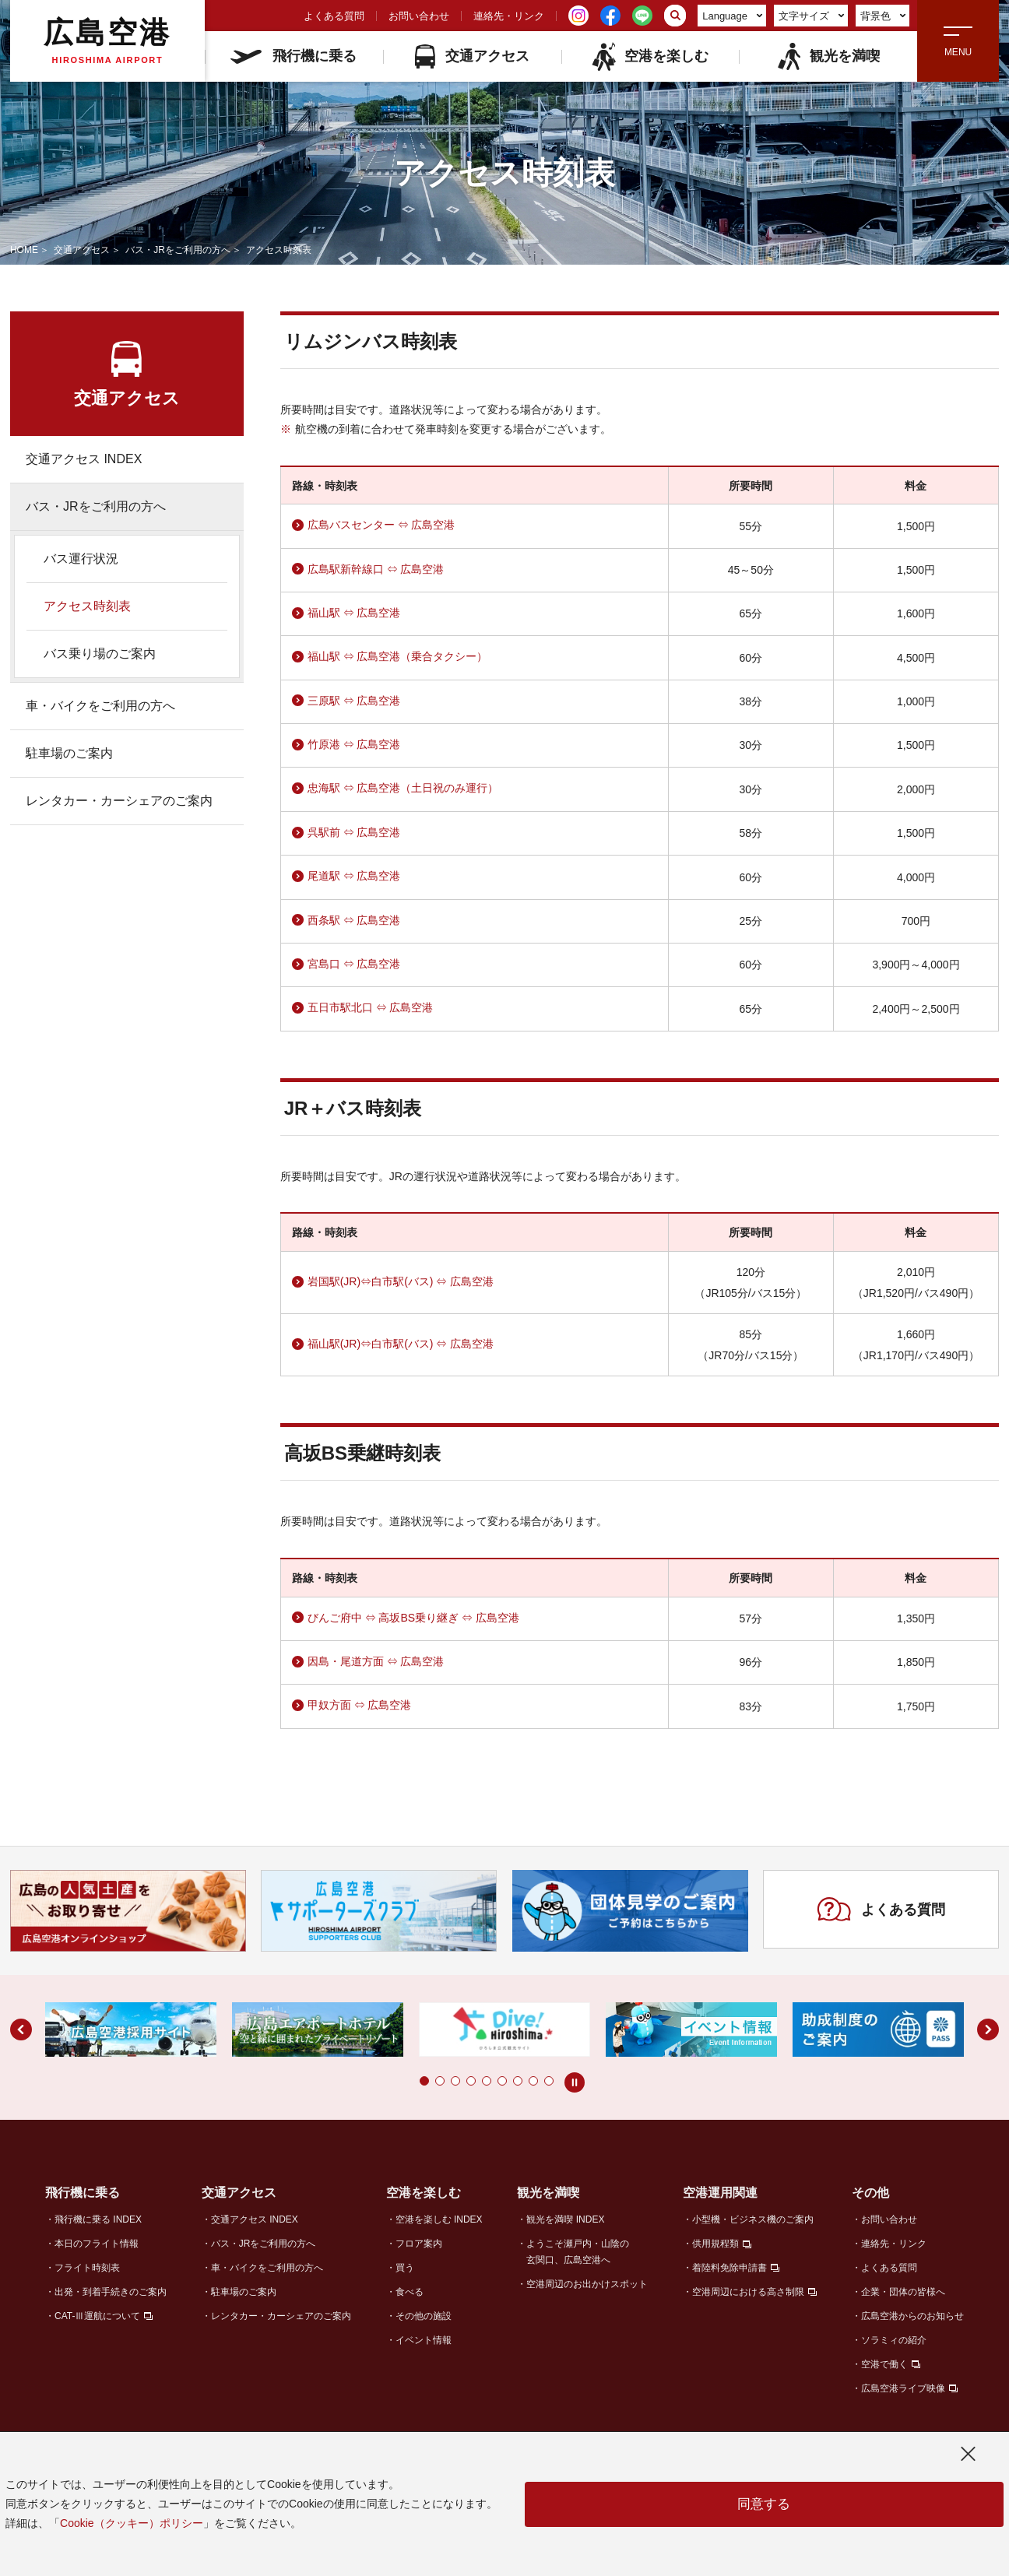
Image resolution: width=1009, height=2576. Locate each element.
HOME (24, 249)
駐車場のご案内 (69, 753)
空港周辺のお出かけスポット (587, 2284)
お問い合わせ (418, 16)
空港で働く (884, 2364)
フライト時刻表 (87, 2267)
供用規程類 (715, 2243)
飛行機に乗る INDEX (98, 2219)
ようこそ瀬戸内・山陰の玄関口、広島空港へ (577, 2251)
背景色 (883, 16)
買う (405, 2267)
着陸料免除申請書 (729, 2267)
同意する (764, 2504)
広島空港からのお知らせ (912, 2316)
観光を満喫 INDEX (565, 2219)
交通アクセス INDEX (84, 459)
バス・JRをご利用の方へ (177, 249)
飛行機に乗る (293, 56)
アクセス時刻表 (87, 606)
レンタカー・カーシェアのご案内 (119, 800)
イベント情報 (424, 2340)
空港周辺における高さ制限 (748, 2291)
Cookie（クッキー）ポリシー (131, 2523)
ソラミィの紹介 (893, 2340)
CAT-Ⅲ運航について (97, 2316)
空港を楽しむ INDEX (439, 2219)
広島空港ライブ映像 (903, 2388)
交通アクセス (472, 56)
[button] (424, 2081)
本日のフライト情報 (96, 2243)
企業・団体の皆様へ (903, 2291)
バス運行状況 (81, 558)
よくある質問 (334, 16)
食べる (410, 2291)
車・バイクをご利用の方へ (100, 705)
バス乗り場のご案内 (100, 653)
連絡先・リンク (508, 16)
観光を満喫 (828, 56)
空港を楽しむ (649, 56)
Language (732, 16)
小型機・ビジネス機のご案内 (753, 2219)
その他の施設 (424, 2316)
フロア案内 (419, 2243)
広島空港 (107, 40)
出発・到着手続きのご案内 (110, 2291)
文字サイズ (812, 16)
